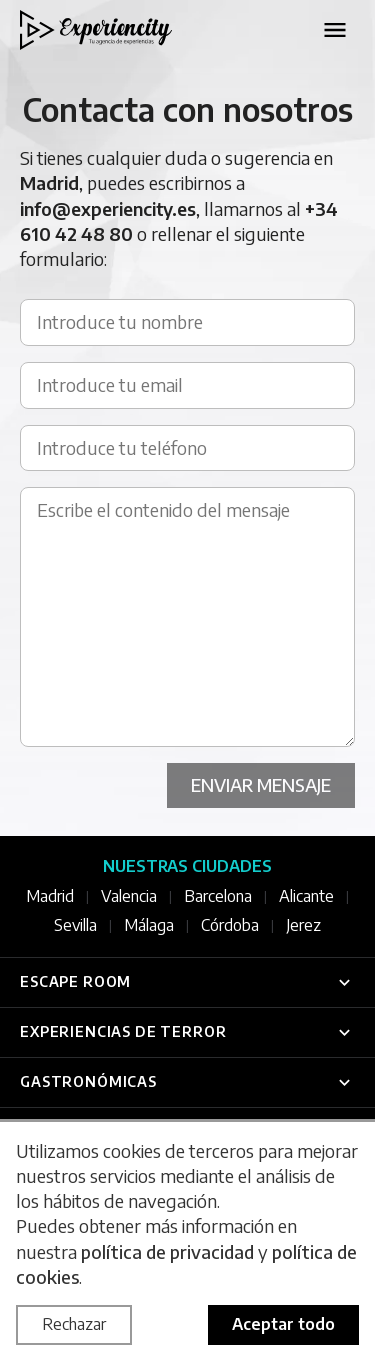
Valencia (129, 896)
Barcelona (218, 896)
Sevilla (75, 925)
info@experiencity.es (108, 208)
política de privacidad (167, 1251)
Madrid (50, 896)
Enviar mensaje (261, 784)
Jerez (303, 925)
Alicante (306, 896)
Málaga (149, 925)
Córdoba (230, 925)
